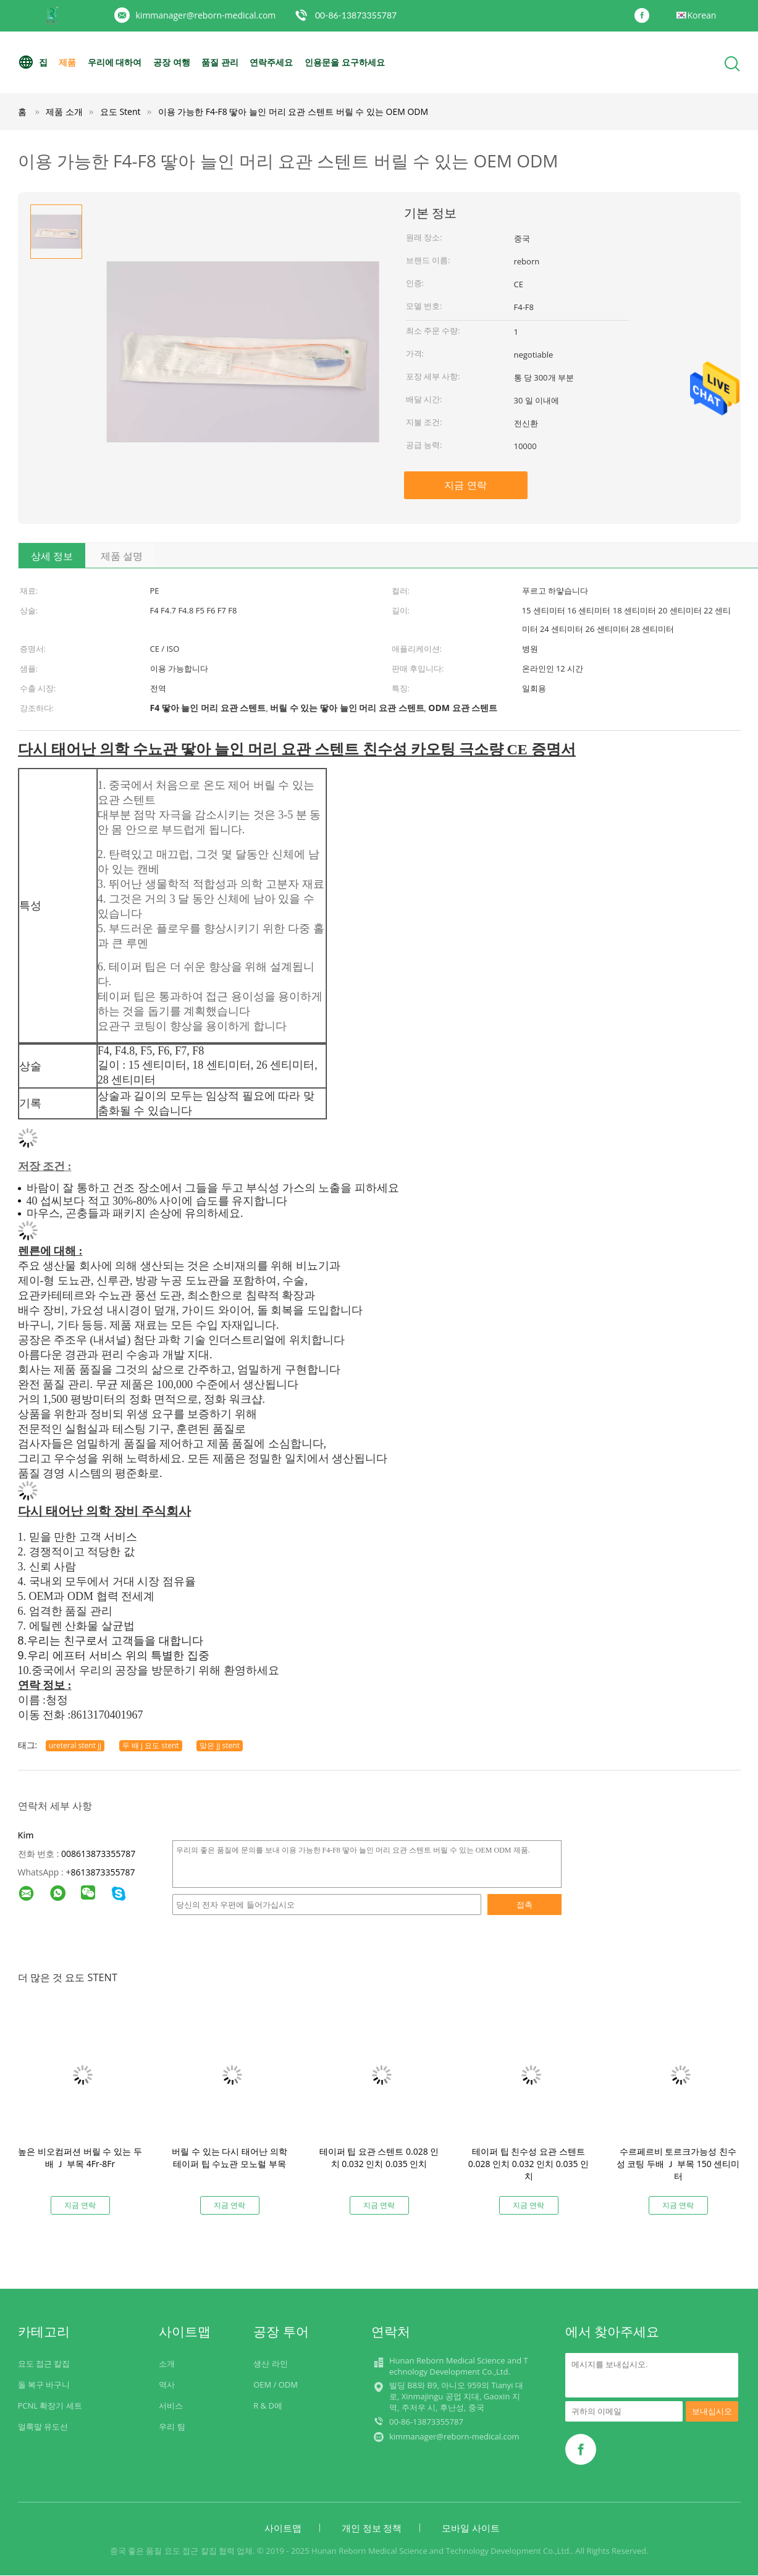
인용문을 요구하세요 (345, 62)
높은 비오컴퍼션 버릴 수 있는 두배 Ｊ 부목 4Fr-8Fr (79, 2157)
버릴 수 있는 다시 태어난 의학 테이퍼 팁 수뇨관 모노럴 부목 (229, 2157)
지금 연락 (465, 485)
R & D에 (267, 2405)
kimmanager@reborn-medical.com (206, 15)
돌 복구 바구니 (44, 2384)
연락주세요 (271, 62)
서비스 (171, 2405)
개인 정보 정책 (372, 2527)
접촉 (524, 1904)
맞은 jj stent (220, 1745)
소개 (167, 2363)
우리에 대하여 (115, 62)
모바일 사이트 (471, 2527)
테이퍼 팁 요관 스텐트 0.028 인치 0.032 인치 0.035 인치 (379, 2157)
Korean (702, 15)
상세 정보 (52, 556)
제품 (67, 62)
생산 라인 (270, 2363)
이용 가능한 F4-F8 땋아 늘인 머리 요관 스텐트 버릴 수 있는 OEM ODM (293, 111)
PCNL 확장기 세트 (50, 2405)
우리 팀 (172, 2426)
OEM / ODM (275, 2384)
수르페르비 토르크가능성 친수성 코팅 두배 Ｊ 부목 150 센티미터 (678, 2163)
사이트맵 (282, 2527)
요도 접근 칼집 (44, 2363)
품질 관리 (219, 62)
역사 (167, 2384)
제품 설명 (122, 556)
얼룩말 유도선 (43, 2426)
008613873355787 (98, 1853)
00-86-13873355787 (356, 15)
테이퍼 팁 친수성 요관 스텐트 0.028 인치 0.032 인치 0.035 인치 (528, 2163)
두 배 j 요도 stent (150, 1745)
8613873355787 (102, 1872)
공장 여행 (171, 62)
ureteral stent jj (75, 1745)
